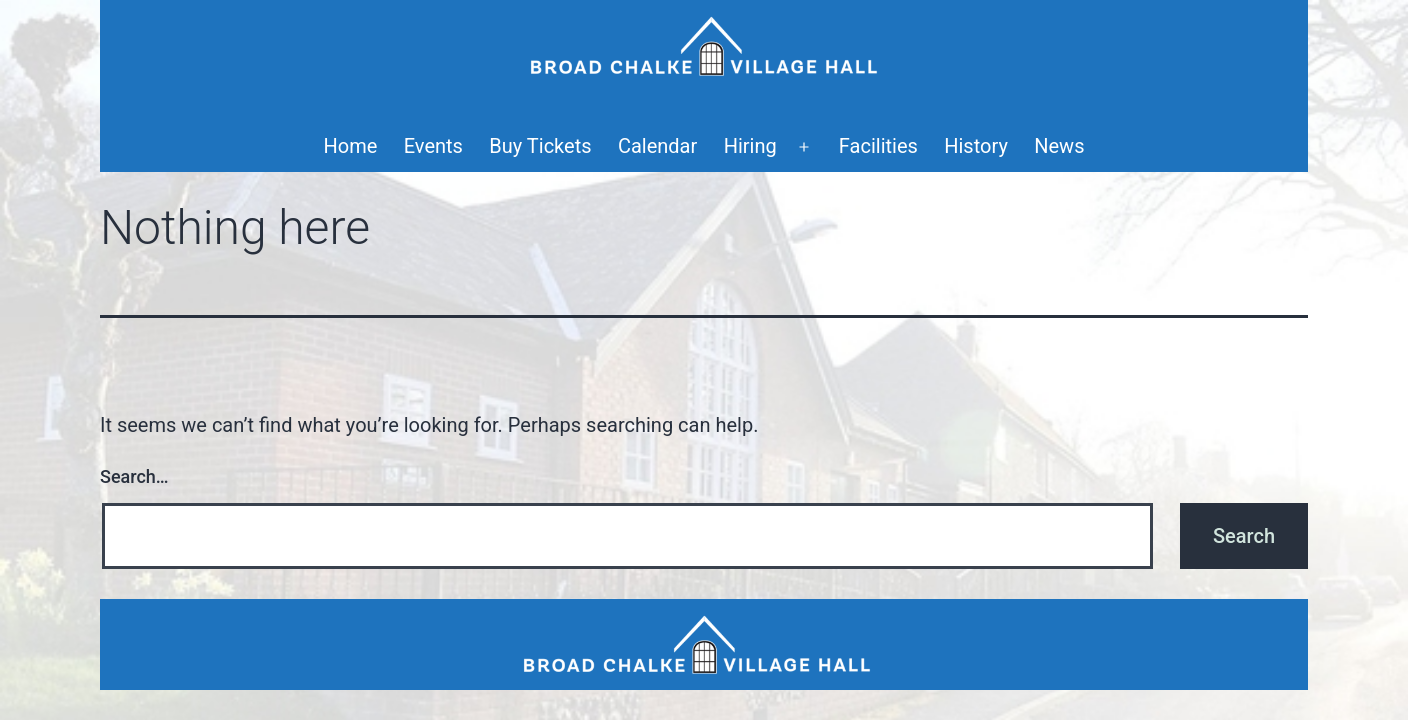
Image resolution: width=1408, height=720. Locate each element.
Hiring (750, 146)
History (976, 146)
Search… (134, 476)
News (1059, 146)
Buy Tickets (540, 146)
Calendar (657, 146)
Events (433, 146)
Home (351, 146)
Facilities (878, 146)
